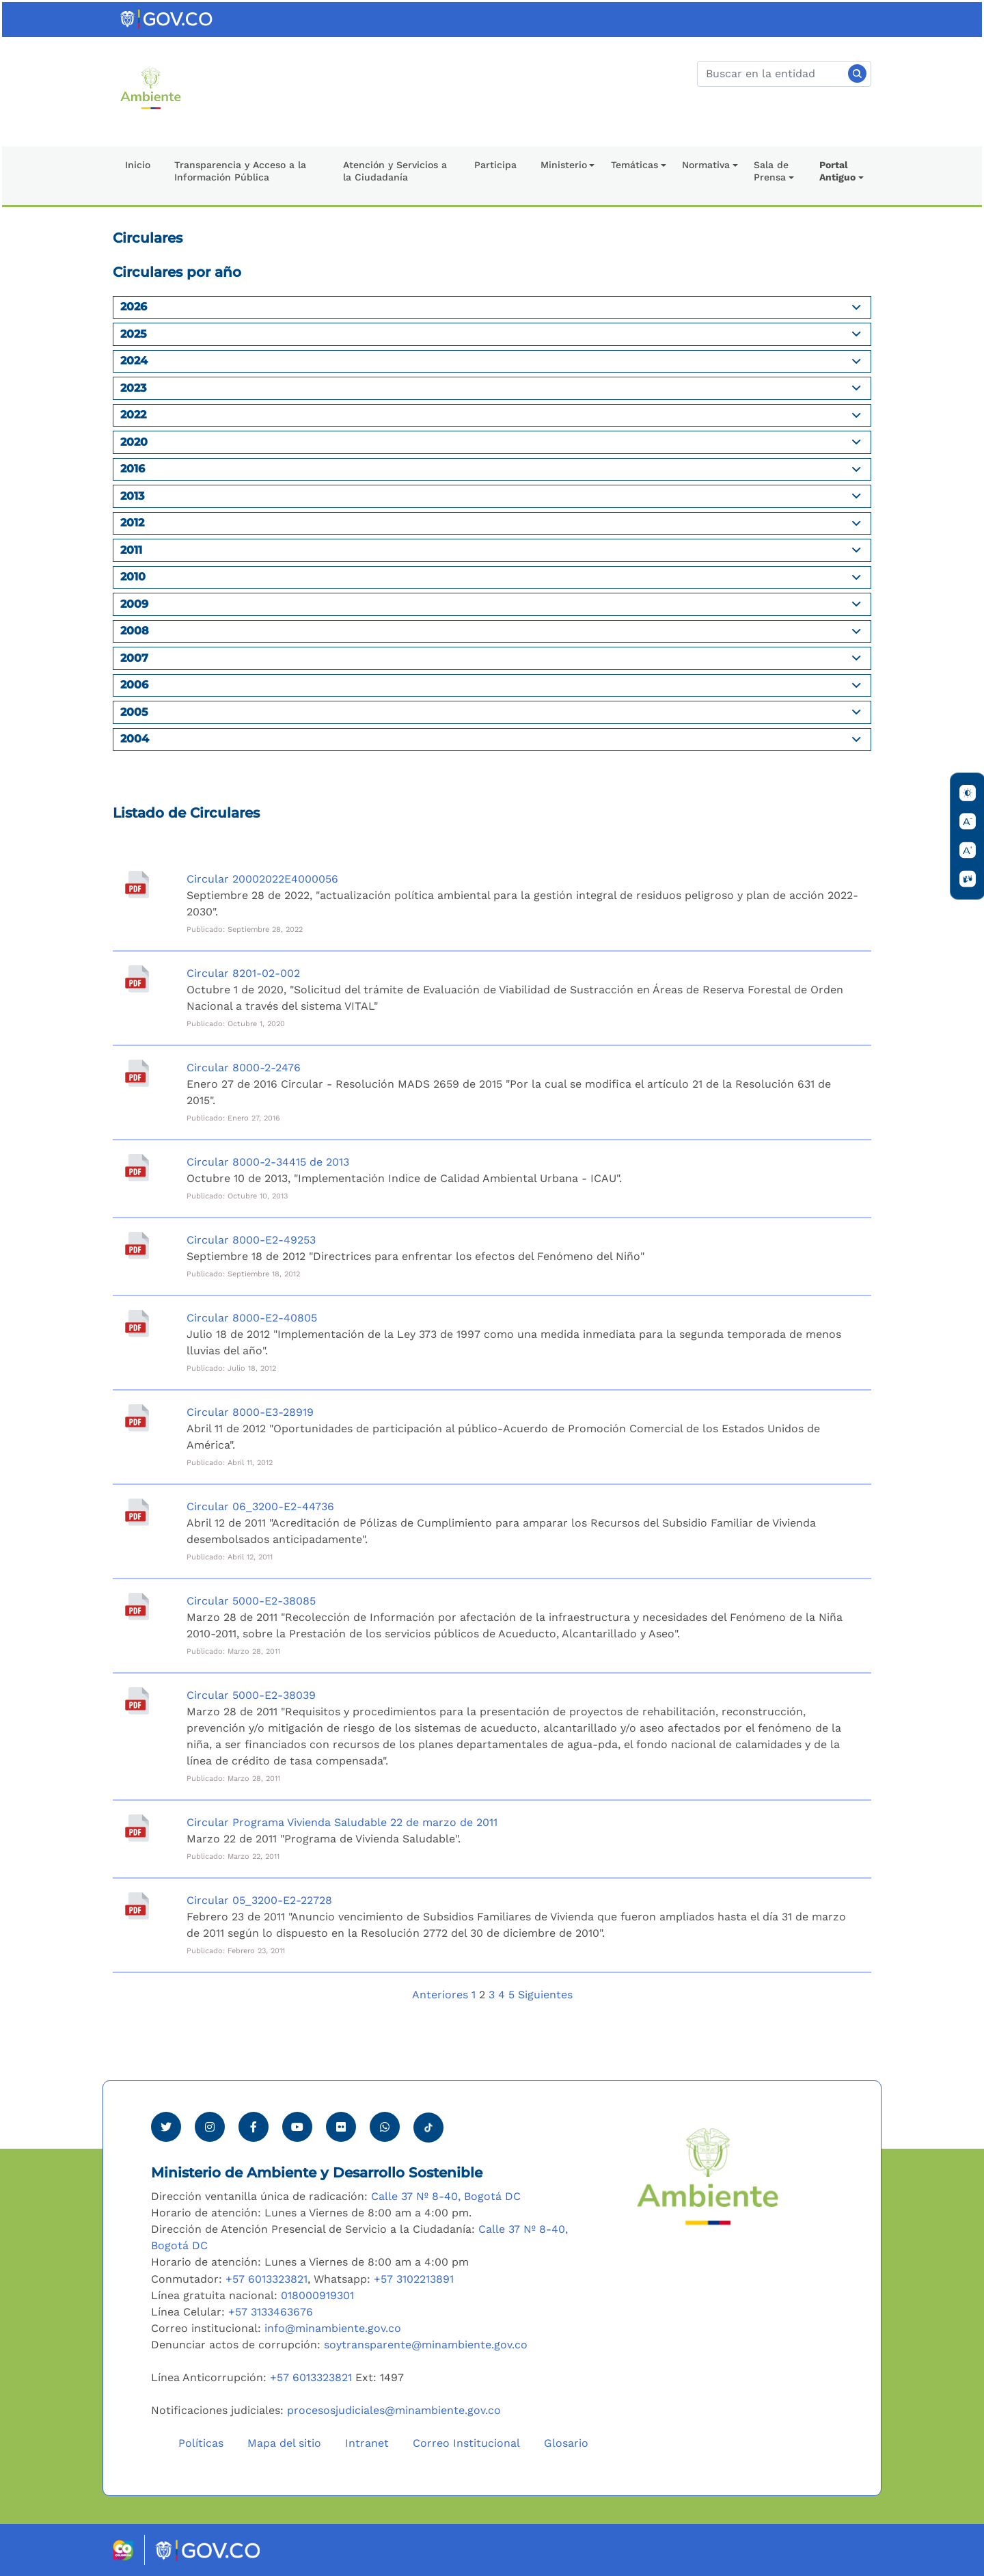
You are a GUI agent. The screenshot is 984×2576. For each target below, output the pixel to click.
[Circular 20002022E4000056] (136, 884)
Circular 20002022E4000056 (262, 878)
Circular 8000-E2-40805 (252, 1317)
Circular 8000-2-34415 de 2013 (268, 1161)
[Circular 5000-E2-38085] (136, 1606)
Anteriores (440, 1994)
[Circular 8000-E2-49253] (136, 1245)
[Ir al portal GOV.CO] (167, 18)
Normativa (706, 164)
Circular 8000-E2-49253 (251, 1239)
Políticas (200, 2443)
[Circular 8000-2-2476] (136, 1073)
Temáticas (634, 164)
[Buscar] (784, 74)
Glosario (566, 2443)
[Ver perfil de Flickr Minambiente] (341, 2127)
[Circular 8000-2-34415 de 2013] (136, 1167)
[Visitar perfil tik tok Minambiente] (428, 2123)
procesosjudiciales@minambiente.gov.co (394, 2410)
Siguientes (545, 1994)
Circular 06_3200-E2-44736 (260, 1506)
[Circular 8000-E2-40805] (136, 1323)
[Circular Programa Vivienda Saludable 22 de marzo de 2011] (136, 1828)
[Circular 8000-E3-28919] (136, 1418)
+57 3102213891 (414, 2278)
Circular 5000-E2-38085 (251, 1600)
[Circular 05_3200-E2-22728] (136, 1906)
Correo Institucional (466, 2443)
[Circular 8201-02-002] (136, 979)
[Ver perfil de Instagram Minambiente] (210, 2127)
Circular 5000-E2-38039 (251, 1695)
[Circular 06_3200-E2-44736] (136, 1512)
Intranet (367, 2443)
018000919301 (317, 2295)
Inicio (137, 164)
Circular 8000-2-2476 (244, 1067)
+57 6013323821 (267, 2278)
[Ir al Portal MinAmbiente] (151, 87)
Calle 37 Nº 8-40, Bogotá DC (446, 2196)
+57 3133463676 (270, 2311)
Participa (495, 164)
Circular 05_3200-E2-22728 (259, 1900)
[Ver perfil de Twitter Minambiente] (166, 2127)
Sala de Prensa (771, 171)
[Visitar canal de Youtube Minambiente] (297, 2127)
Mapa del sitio (284, 2443)
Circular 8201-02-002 (243, 973)
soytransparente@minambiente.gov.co (426, 2344)
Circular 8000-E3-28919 (250, 1412)
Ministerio (564, 164)
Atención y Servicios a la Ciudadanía (395, 171)
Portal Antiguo (837, 171)
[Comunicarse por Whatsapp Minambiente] (385, 2127)
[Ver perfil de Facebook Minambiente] (253, 2127)
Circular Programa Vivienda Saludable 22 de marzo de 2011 (342, 1822)
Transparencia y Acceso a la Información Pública (240, 171)
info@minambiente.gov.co (332, 2328)
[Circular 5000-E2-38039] (136, 1701)
